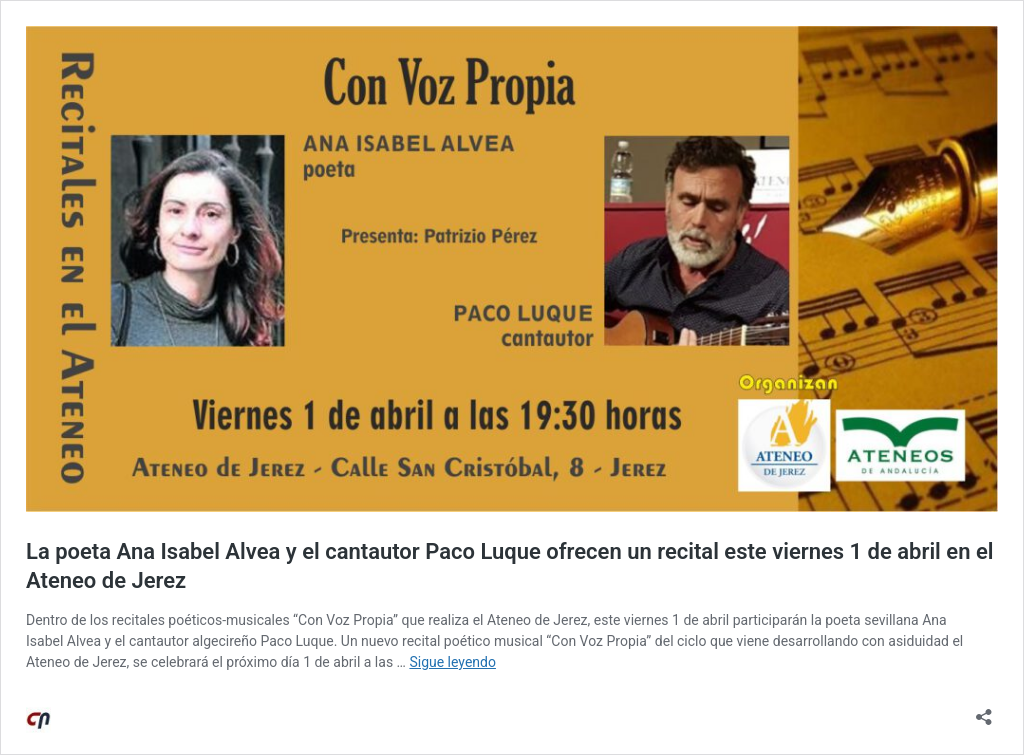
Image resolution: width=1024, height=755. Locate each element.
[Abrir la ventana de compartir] (984, 710)
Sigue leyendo (452, 662)
